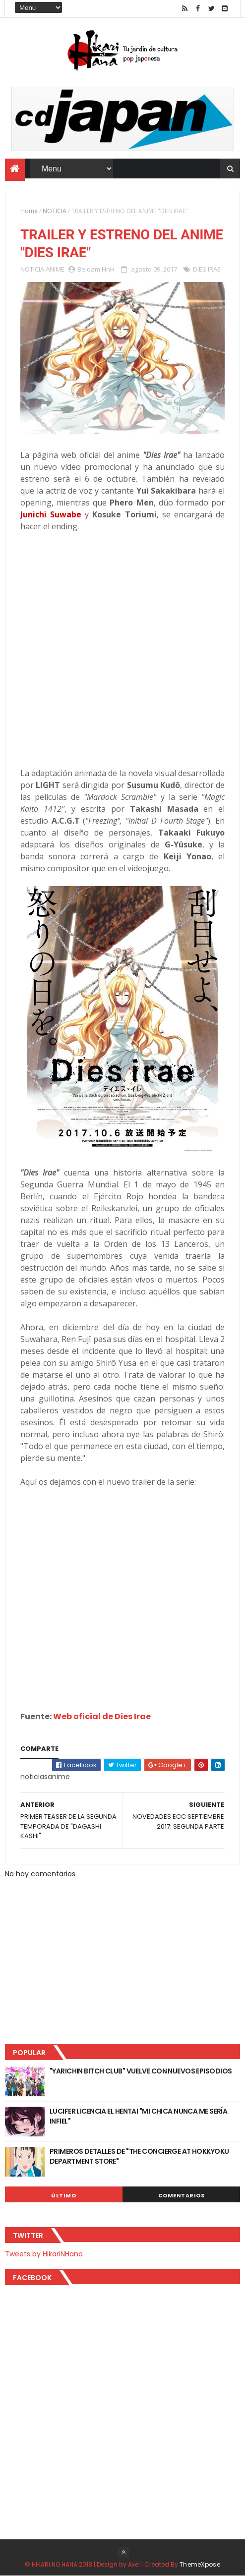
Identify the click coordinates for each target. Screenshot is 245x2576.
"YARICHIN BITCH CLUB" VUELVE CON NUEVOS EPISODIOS (141, 2071)
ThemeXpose (200, 2564)
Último (63, 2195)
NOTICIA (54, 211)
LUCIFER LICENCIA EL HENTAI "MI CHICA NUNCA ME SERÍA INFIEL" (138, 2116)
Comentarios (181, 2195)
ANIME (55, 269)
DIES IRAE (207, 269)
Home (29, 211)
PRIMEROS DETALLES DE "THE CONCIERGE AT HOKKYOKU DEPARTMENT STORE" (139, 2156)
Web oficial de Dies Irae (102, 1716)
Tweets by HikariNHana (44, 2254)
